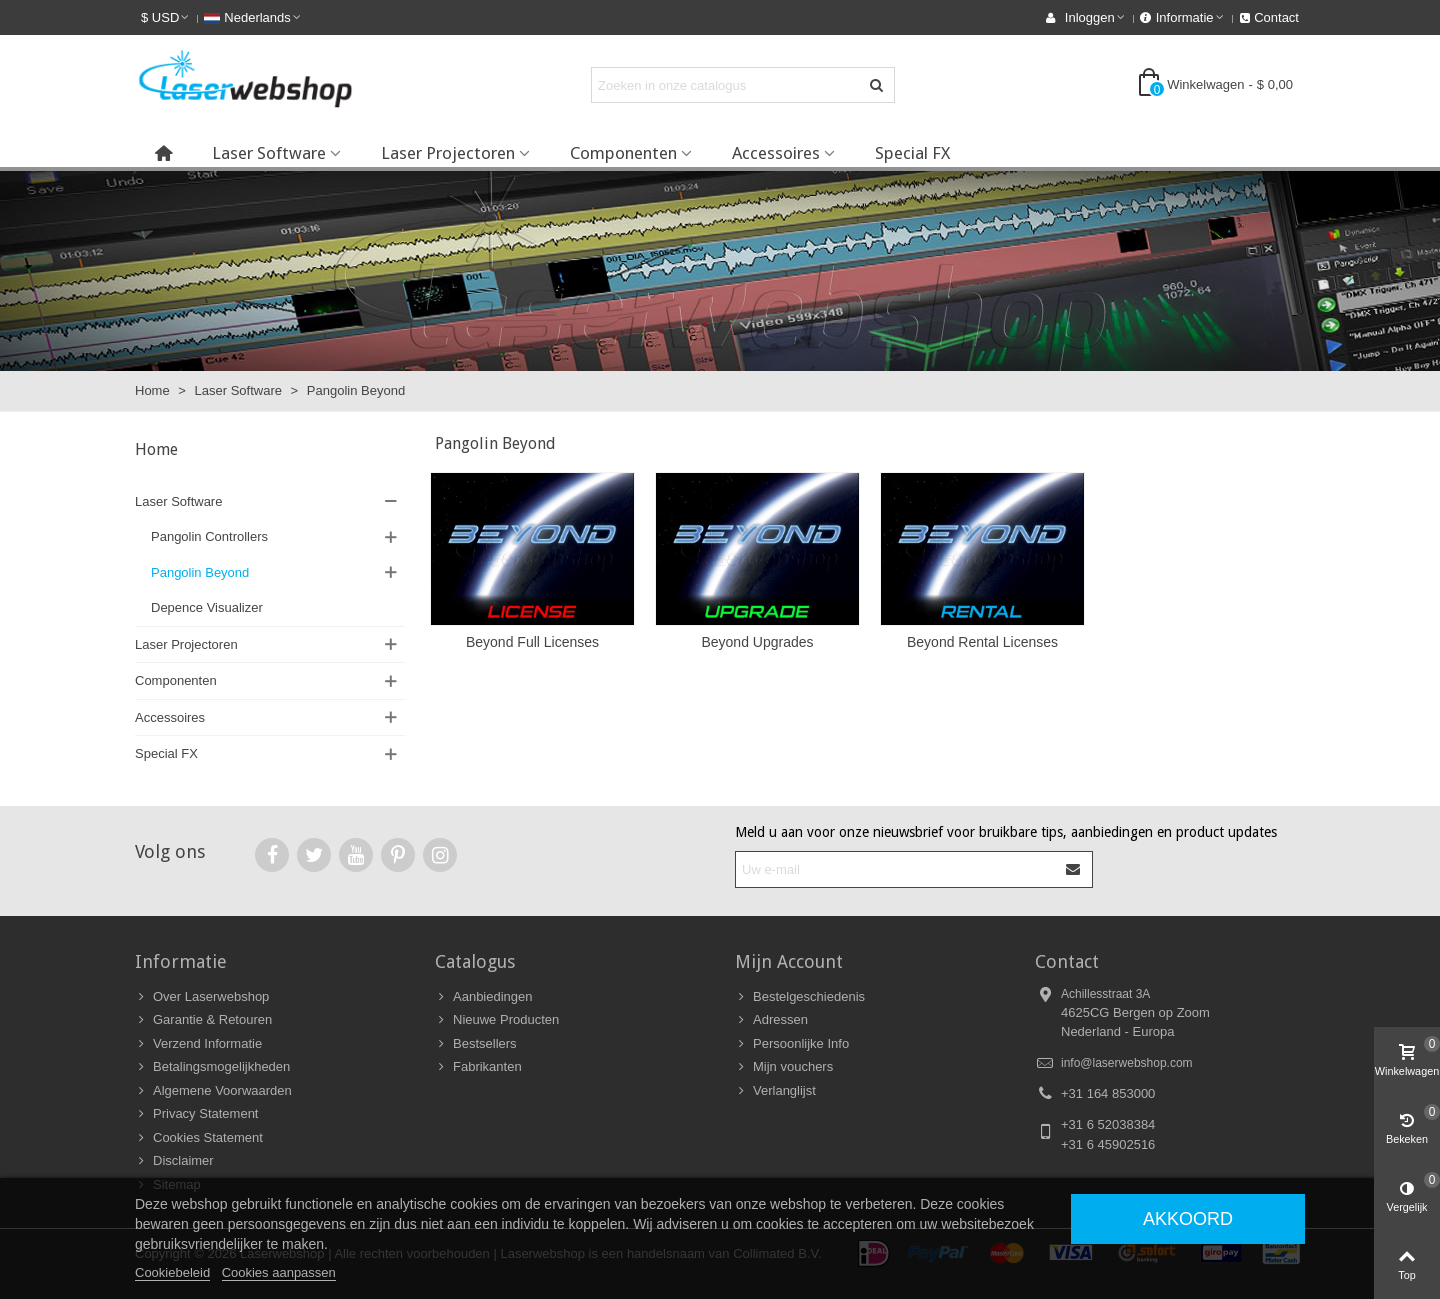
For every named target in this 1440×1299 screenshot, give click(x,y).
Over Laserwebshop (202, 997)
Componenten (623, 153)
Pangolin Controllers (209, 536)
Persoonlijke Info (792, 1044)
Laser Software (269, 153)
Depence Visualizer (207, 607)
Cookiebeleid (172, 1272)
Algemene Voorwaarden (213, 1091)
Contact (1067, 961)
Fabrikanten (478, 1067)
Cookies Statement (199, 1138)
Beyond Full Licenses (532, 642)
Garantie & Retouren (203, 1020)
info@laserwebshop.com (1127, 1063)
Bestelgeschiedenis (800, 997)
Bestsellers (476, 1044)
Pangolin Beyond (200, 572)
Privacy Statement (197, 1114)
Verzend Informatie (198, 1044)
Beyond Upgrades (757, 642)
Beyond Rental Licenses (982, 642)
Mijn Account (789, 961)
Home (156, 449)
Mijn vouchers (784, 1067)
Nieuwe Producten (497, 1020)
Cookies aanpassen (279, 1272)
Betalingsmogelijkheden (212, 1067)
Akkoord (1188, 1219)
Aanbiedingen (484, 997)
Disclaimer (174, 1161)
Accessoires (776, 153)
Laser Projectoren (448, 153)
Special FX (912, 153)
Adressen (771, 1020)
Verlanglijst (775, 1091)
